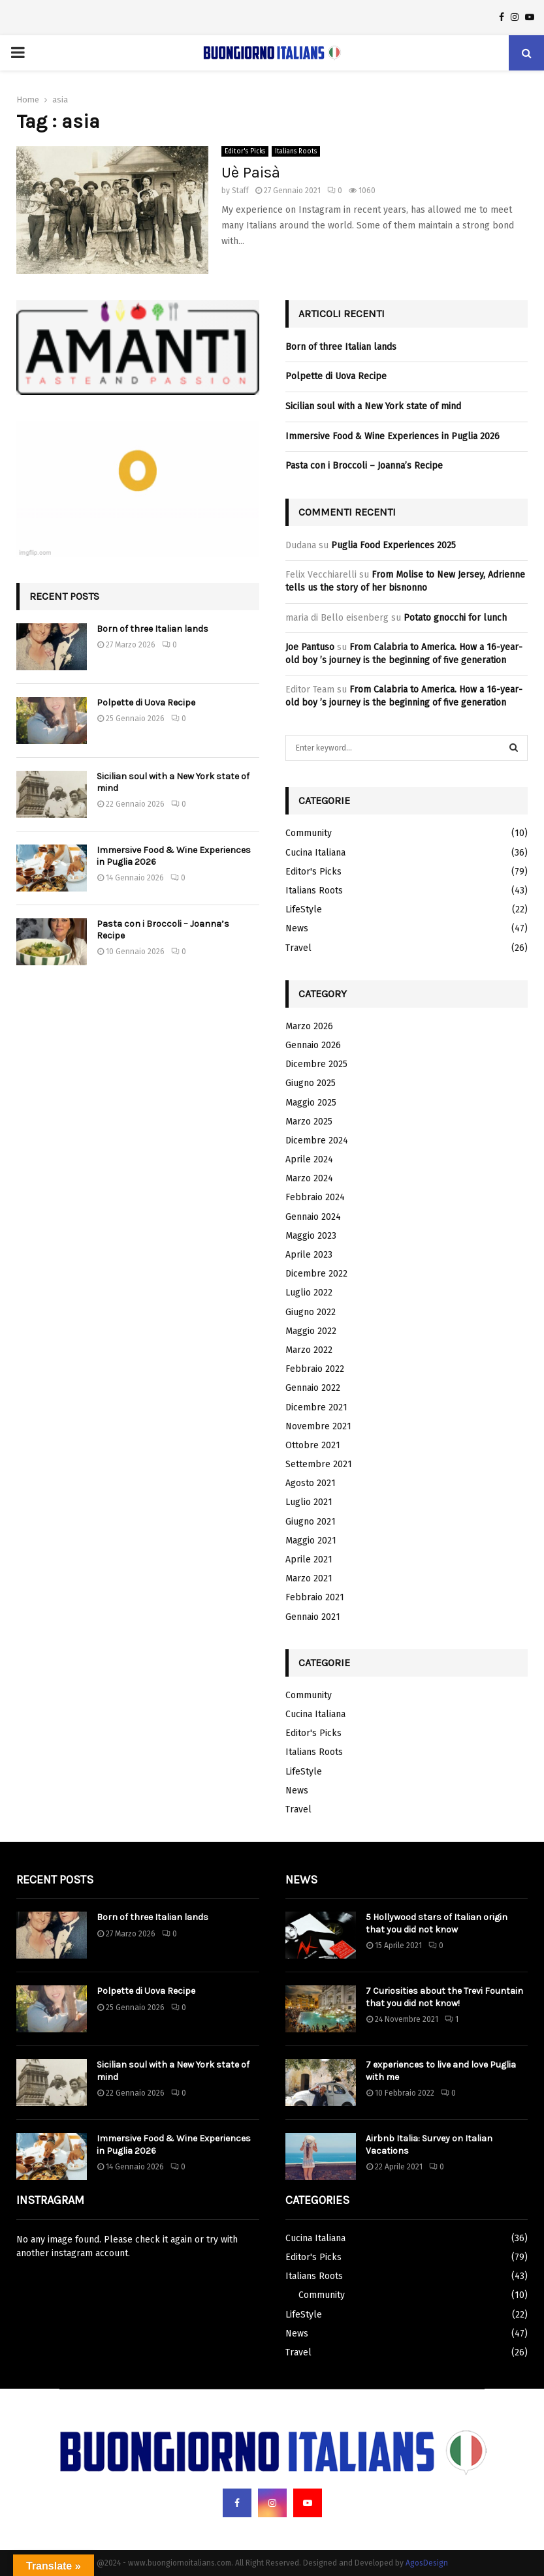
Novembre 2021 (318, 1426)
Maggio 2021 (310, 1540)
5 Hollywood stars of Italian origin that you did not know (436, 1923)
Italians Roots (296, 151)
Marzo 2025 (308, 1121)
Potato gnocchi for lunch (455, 617)
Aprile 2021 (308, 1559)
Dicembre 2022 (316, 1273)
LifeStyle (303, 909)
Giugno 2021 (310, 1521)
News (296, 928)
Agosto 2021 (310, 1483)
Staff (240, 190)
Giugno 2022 (310, 1312)
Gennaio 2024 (313, 1216)
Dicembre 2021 (316, 1407)
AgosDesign (427, 2563)
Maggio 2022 (310, 1331)
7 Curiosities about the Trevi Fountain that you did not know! (444, 1996)
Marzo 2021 (308, 1578)
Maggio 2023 (310, 1235)
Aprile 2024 (309, 1159)
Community (308, 833)
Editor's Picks (245, 151)
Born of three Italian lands (152, 628)
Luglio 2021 (308, 1502)
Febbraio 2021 (314, 1597)
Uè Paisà (250, 172)
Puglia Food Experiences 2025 (393, 545)
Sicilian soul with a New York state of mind (373, 406)
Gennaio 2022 (312, 1387)
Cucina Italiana (315, 852)
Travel (298, 948)
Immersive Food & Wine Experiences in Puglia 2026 (392, 436)
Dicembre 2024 (316, 1140)
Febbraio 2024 (315, 1197)
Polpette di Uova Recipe (146, 702)
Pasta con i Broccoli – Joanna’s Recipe (364, 465)
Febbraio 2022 (314, 1368)
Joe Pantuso (309, 647)
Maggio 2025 (310, 1102)
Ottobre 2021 (312, 1445)
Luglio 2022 (308, 1292)
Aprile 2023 (308, 1254)
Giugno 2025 (310, 1083)
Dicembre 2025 (316, 1064)
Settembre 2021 (318, 1464)
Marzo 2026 (309, 1026)
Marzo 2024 (309, 1178)
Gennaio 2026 (313, 1045)
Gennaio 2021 (312, 1616)
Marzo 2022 (308, 1350)
